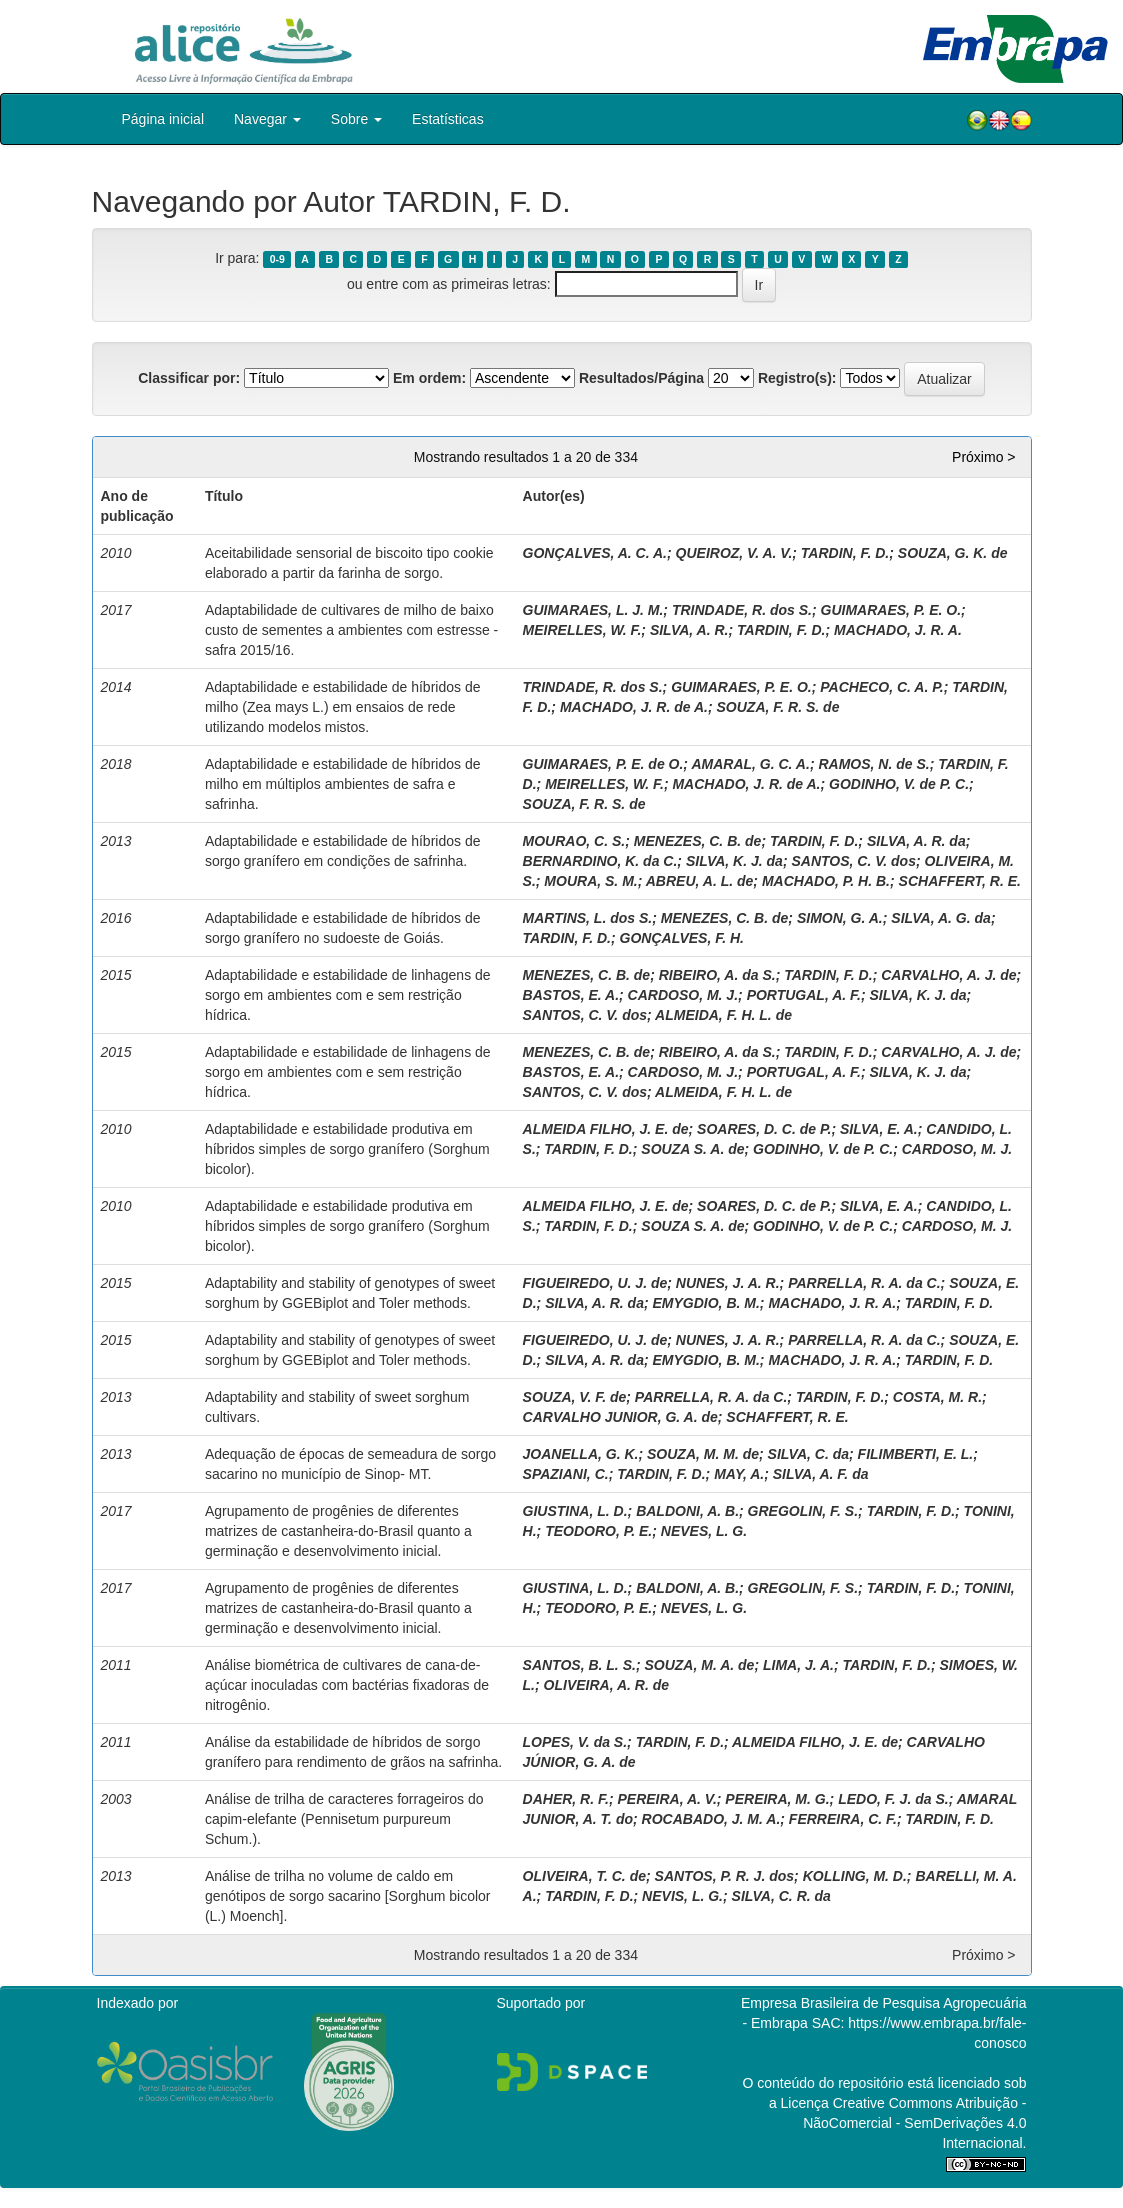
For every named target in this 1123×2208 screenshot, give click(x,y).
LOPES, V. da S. (575, 1742)
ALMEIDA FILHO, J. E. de (606, 1129)
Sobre (356, 119)
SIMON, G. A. (840, 918)
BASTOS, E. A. (571, 995)
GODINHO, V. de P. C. (899, 784)
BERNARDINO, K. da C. (600, 861)
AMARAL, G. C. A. (750, 764)
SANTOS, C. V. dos (853, 861)
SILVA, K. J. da (734, 861)
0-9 (277, 259)
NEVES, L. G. (704, 1531)
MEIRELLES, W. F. (582, 630)
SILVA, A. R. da (916, 841)
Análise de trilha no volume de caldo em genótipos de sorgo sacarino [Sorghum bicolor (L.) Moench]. (348, 1896)
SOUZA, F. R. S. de (778, 707)
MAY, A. (739, 1474)
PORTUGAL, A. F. (804, 995)
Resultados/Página (641, 378)
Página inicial (163, 119)
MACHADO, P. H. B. (826, 881)
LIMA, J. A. (798, 1665)
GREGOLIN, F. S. (803, 1511)
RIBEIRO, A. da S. (717, 975)
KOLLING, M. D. (855, 1876)
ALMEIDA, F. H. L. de (723, 1015)
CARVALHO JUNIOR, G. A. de (620, 1417)
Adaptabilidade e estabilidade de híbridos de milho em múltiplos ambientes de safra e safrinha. (343, 784)
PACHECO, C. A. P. (881, 687)
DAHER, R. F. (566, 1799)
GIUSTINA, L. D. (575, 1511)
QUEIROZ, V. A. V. (734, 553)
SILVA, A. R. (689, 630)
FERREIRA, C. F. (843, 1819)
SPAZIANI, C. (566, 1474)
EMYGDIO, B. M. (705, 1303)
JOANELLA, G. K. (581, 1454)
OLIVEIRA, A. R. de (607, 1685)
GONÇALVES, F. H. (682, 938)
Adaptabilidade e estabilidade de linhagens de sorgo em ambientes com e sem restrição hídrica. (348, 995)
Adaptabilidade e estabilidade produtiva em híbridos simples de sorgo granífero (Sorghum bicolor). (347, 1149)
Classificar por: (189, 378)
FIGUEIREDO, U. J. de (595, 1283)
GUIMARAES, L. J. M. (593, 610)
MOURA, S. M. (590, 881)
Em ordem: (429, 378)
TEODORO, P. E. (598, 1531)
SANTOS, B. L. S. (579, 1665)
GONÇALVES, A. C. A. (595, 553)
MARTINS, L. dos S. (588, 918)
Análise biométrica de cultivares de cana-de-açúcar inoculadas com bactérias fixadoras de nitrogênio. (347, 1685)
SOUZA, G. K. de (953, 553)
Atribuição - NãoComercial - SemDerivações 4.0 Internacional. (914, 2123)
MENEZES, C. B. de (698, 841)
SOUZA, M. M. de (703, 1454)
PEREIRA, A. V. (666, 1799)
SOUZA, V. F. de (575, 1397)
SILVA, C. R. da (781, 1896)
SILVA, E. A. (879, 1129)
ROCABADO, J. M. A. (711, 1819)
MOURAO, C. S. (574, 841)
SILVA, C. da (808, 1454)
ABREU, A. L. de (700, 881)
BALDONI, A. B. (687, 1511)
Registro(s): (797, 378)
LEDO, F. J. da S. (893, 1799)
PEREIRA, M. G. (777, 1799)
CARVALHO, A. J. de (948, 975)
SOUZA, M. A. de (699, 1665)
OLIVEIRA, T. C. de (584, 1876)
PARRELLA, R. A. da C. (864, 1283)
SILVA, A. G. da (941, 918)
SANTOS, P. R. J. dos (725, 1876)
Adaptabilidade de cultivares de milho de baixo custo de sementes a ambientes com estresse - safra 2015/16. (351, 630)
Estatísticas (448, 119)
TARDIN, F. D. (845, 553)
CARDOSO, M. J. (683, 995)
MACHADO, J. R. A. (898, 630)
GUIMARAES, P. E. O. (891, 610)
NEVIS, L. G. (682, 1896)
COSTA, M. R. (937, 1397)
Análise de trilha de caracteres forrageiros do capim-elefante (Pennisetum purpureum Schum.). (344, 1819)
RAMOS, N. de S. (873, 764)
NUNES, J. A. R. (728, 1283)
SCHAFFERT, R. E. (960, 881)
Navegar (267, 119)
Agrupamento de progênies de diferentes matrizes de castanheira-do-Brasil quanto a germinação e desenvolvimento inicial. (338, 1531)
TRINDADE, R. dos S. (742, 610)
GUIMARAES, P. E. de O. (603, 764)
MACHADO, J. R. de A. (634, 707)
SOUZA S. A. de (692, 1149)
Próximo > (983, 457)
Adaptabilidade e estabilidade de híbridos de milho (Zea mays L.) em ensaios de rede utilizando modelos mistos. (343, 707)
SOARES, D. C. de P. (764, 1129)
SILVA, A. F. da (821, 1474)
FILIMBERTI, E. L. (916, 1454)
